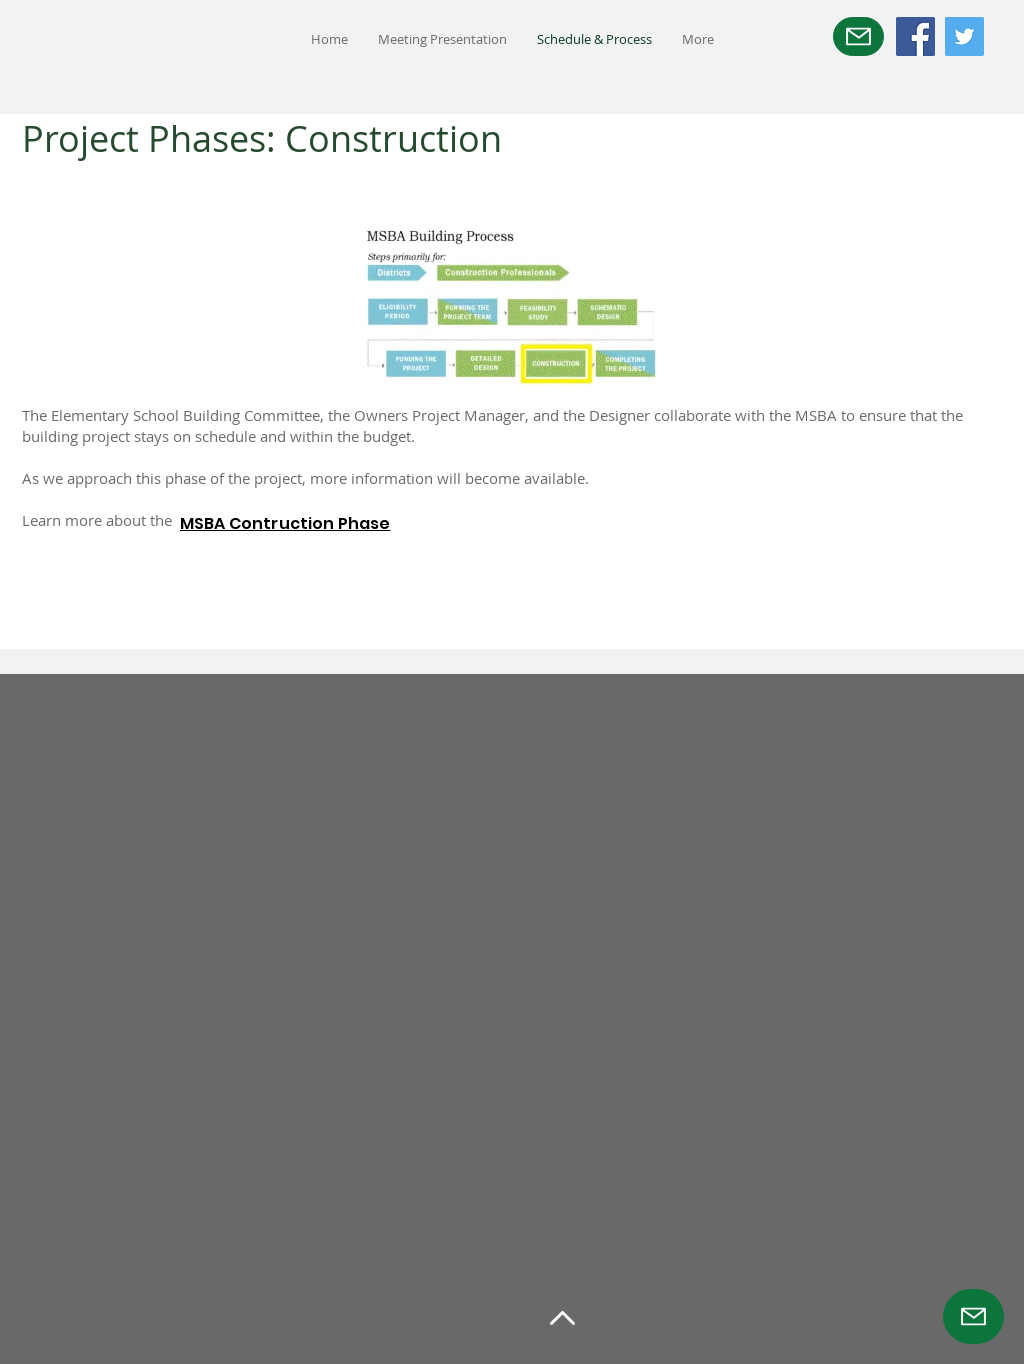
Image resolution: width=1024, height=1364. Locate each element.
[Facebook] (915, 36)
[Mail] (858, 36)
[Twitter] (964, 36)
